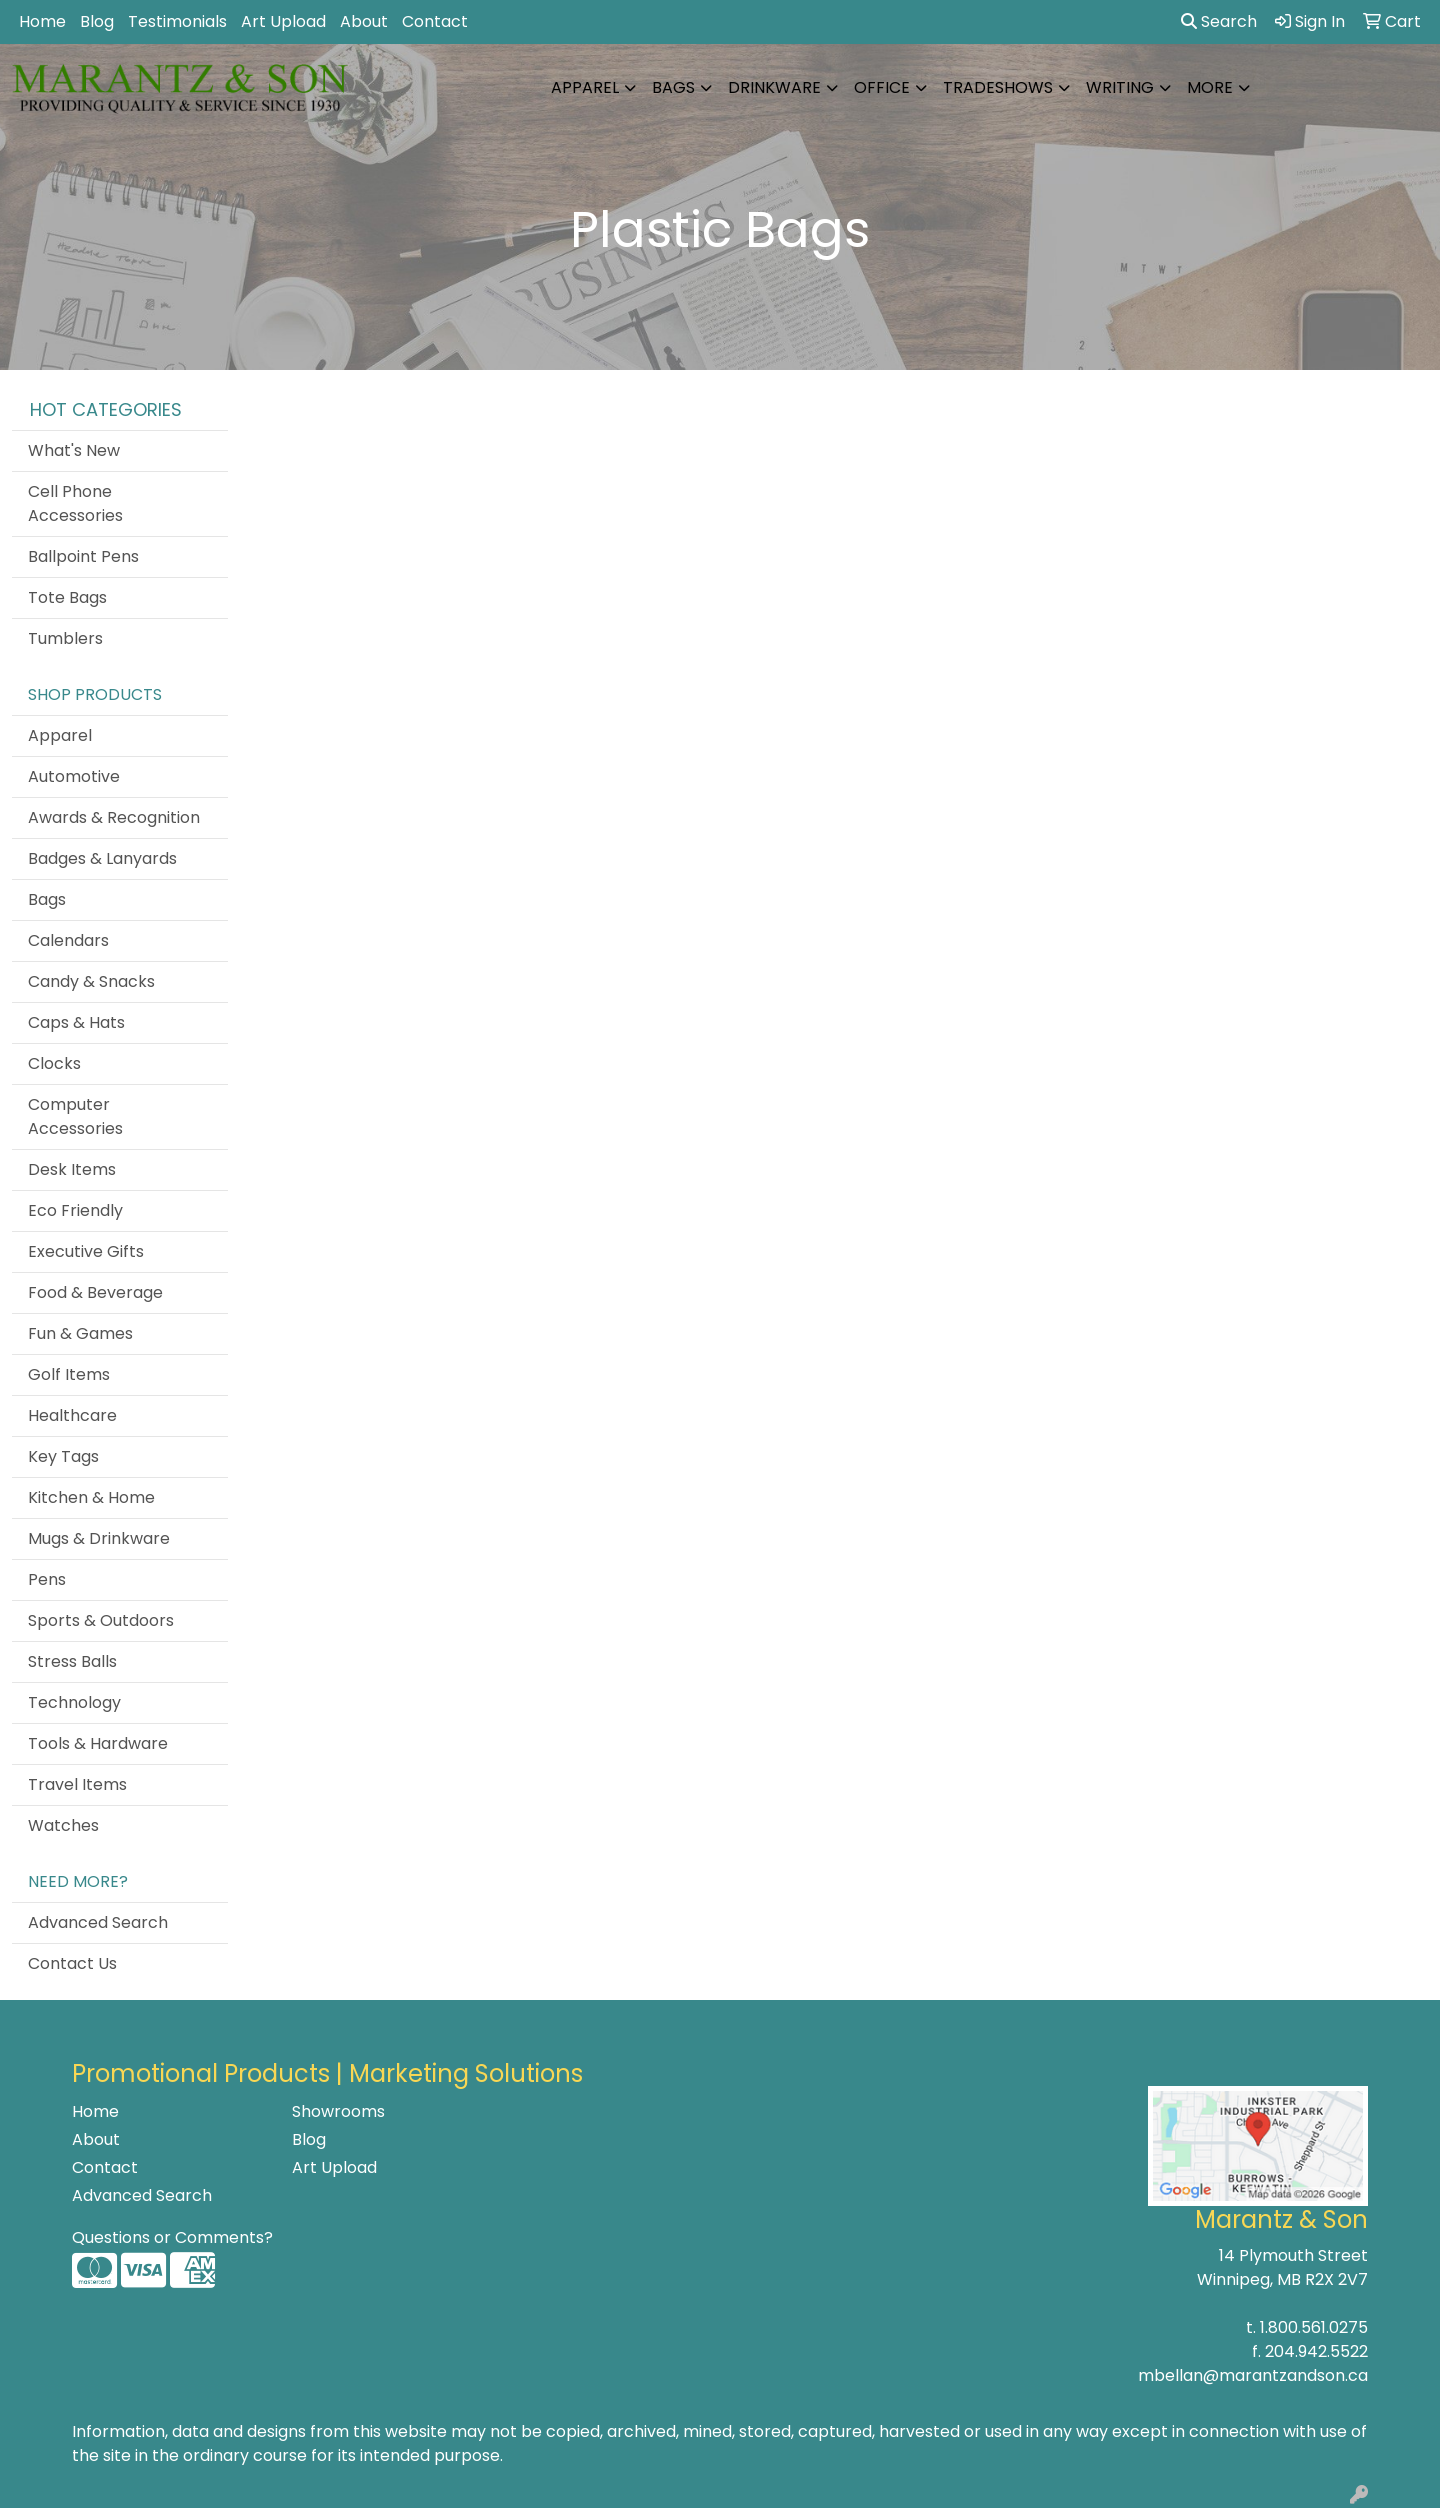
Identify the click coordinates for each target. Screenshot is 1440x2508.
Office (882, 87)
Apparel (585, 87)
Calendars (68, 940)
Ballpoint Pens (83, 556)
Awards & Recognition (114, 817)
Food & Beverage (95, 1292)
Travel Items (77, 1784)
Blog (97, 21)
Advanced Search (98, 1922)
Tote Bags (67, 597)
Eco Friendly (75, 1210)
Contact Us (72, 1963)
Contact (435, 21)
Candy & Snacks (91, 981)
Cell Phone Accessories (75, 503)
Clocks (54, 1063)
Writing (1120, 87)
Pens (47, 1579)
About (364, 21)
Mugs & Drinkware (99, 1538)
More (1210, 87)
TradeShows (998, 87)
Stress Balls (72, 1661)
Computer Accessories (75, 1116)
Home (42, 21)
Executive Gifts (86, 1251)
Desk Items (72, 1169)
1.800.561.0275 (1314, 2327)
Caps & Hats (76, 1022)
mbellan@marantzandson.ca (1253, 2375)
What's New (74, 450)
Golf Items (69, 1374)
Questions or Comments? (172, 2237)
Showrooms (338, 2111)
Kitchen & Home (91, 1497)
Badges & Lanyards (102, 858)
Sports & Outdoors (101, 1620)
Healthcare (72, 1415)
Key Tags (63, 1456)
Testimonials (177, 21)
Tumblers (65, 638)
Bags (673, 87)
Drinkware (774, 87)
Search (1219, 21)
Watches (63, 1825)
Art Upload (283, 21)
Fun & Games (80, 1333)
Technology (74, 1702)
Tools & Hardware (98, 1743)
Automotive (74, 776)
